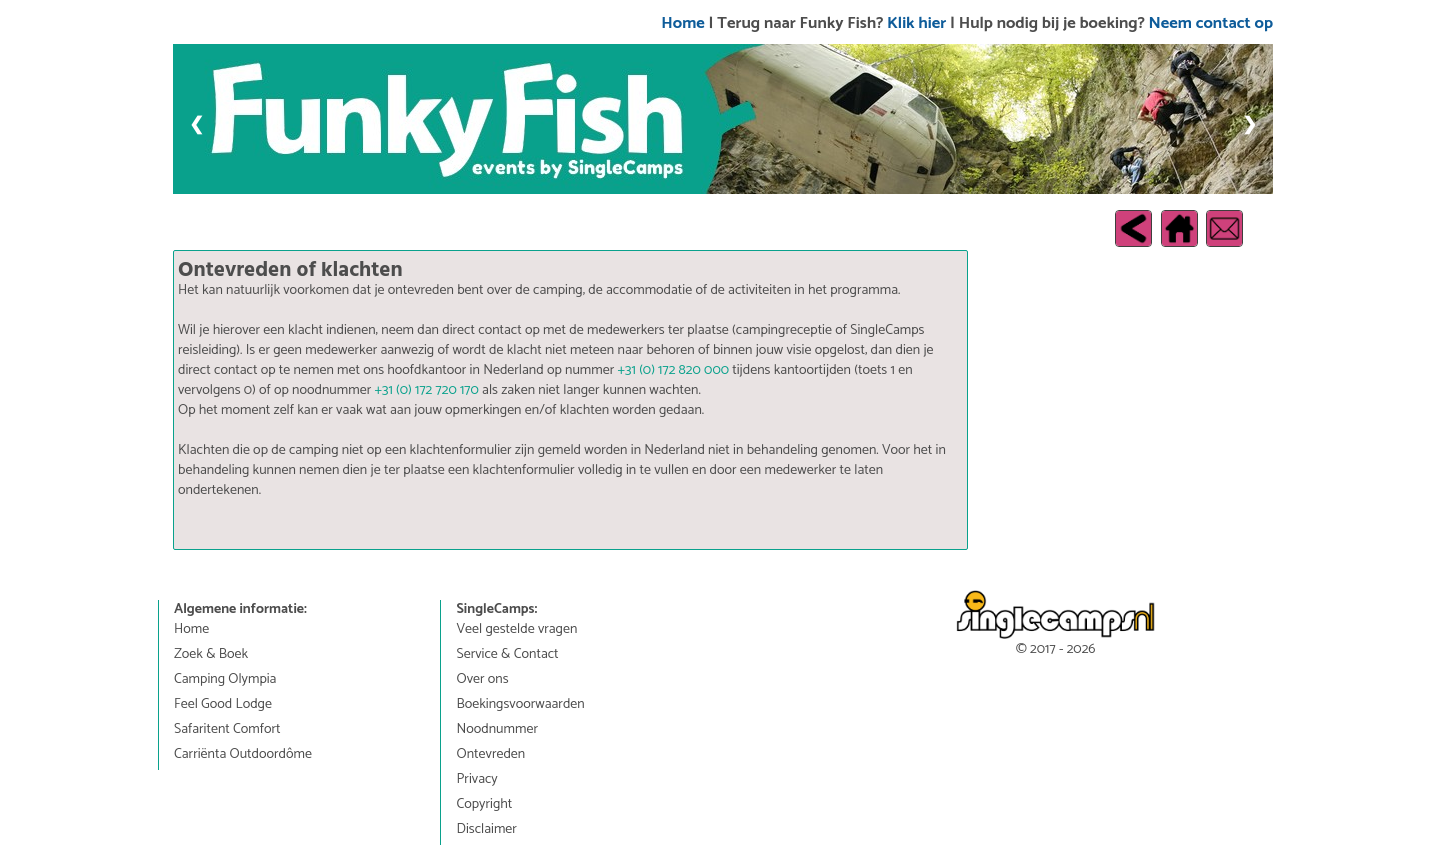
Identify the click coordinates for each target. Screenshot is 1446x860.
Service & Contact (507, 655)
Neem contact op (1211, 23)
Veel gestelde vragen (516, 630)
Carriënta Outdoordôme (243, 755)
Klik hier (916, 23)
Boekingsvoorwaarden (520, 705)
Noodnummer (496, 730)
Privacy (476, 780)
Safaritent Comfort (227, 730)
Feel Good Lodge (223, 705)
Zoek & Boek (211, 655)
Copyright (484, 805)
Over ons (482, 680)
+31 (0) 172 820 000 (673, 370)
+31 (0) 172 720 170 (426, 390)
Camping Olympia (225, 680)
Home (682, 23)
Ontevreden (490, 755)
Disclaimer (486, 830)
